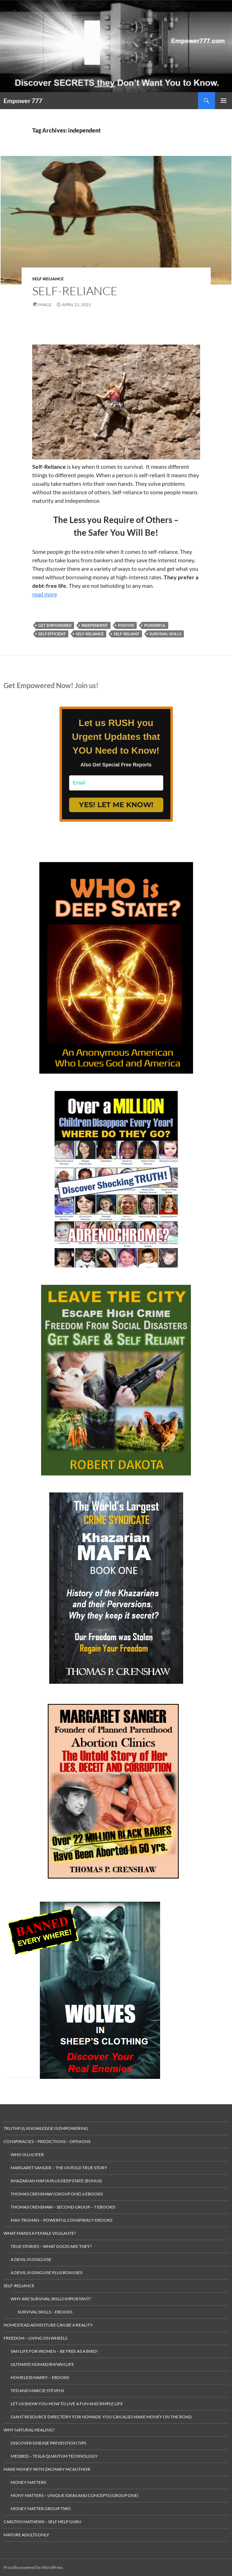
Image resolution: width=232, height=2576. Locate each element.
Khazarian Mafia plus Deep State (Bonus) (56, 2180)
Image (45, 304)
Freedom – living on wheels (35, 2338)
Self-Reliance (48, 278)
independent (94, 625)
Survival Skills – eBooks (45, 2312)
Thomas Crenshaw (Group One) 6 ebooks (57, 2194)
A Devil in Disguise (31, 2259)
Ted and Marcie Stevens (37, 2390)
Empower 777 (23, 101)
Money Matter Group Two (41, 2508)
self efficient (52, 633)
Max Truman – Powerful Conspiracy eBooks (61, 2220)
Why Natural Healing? (29, 2429)
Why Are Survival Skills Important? (51, 2298)
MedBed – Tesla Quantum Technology (54, 2456)
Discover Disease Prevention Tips (48, 2443)
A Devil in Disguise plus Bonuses (46, 2272)
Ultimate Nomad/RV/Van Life (42, 2364)
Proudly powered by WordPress (33, 2567)
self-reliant (127, 633)
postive (126, 625)
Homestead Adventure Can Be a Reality (48, 2325)
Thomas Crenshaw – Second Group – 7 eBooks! (63, 2207)
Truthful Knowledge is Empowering (46, 2128)
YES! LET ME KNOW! (116, 804)
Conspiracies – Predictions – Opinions (47, 2141)
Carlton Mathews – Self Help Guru (42, 2521)
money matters (28, 2482)
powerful (155, 625)
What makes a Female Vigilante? (40, 2233)
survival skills (165, 633)
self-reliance (90, 633)
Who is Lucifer (27, 2154)
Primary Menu (223, 100)
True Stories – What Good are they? (51, 2246)
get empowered (55, 625)
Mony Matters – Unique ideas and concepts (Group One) (74, 2495)
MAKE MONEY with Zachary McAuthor (47, 2469)
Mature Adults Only (26, 2534)
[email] (116, 783)
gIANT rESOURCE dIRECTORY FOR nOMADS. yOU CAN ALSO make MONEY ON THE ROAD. (102, 2416)
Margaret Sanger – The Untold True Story (59, 2167)
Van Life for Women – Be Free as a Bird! (54, 2351)
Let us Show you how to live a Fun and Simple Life (67, 2403)
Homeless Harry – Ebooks (40, 2377)
